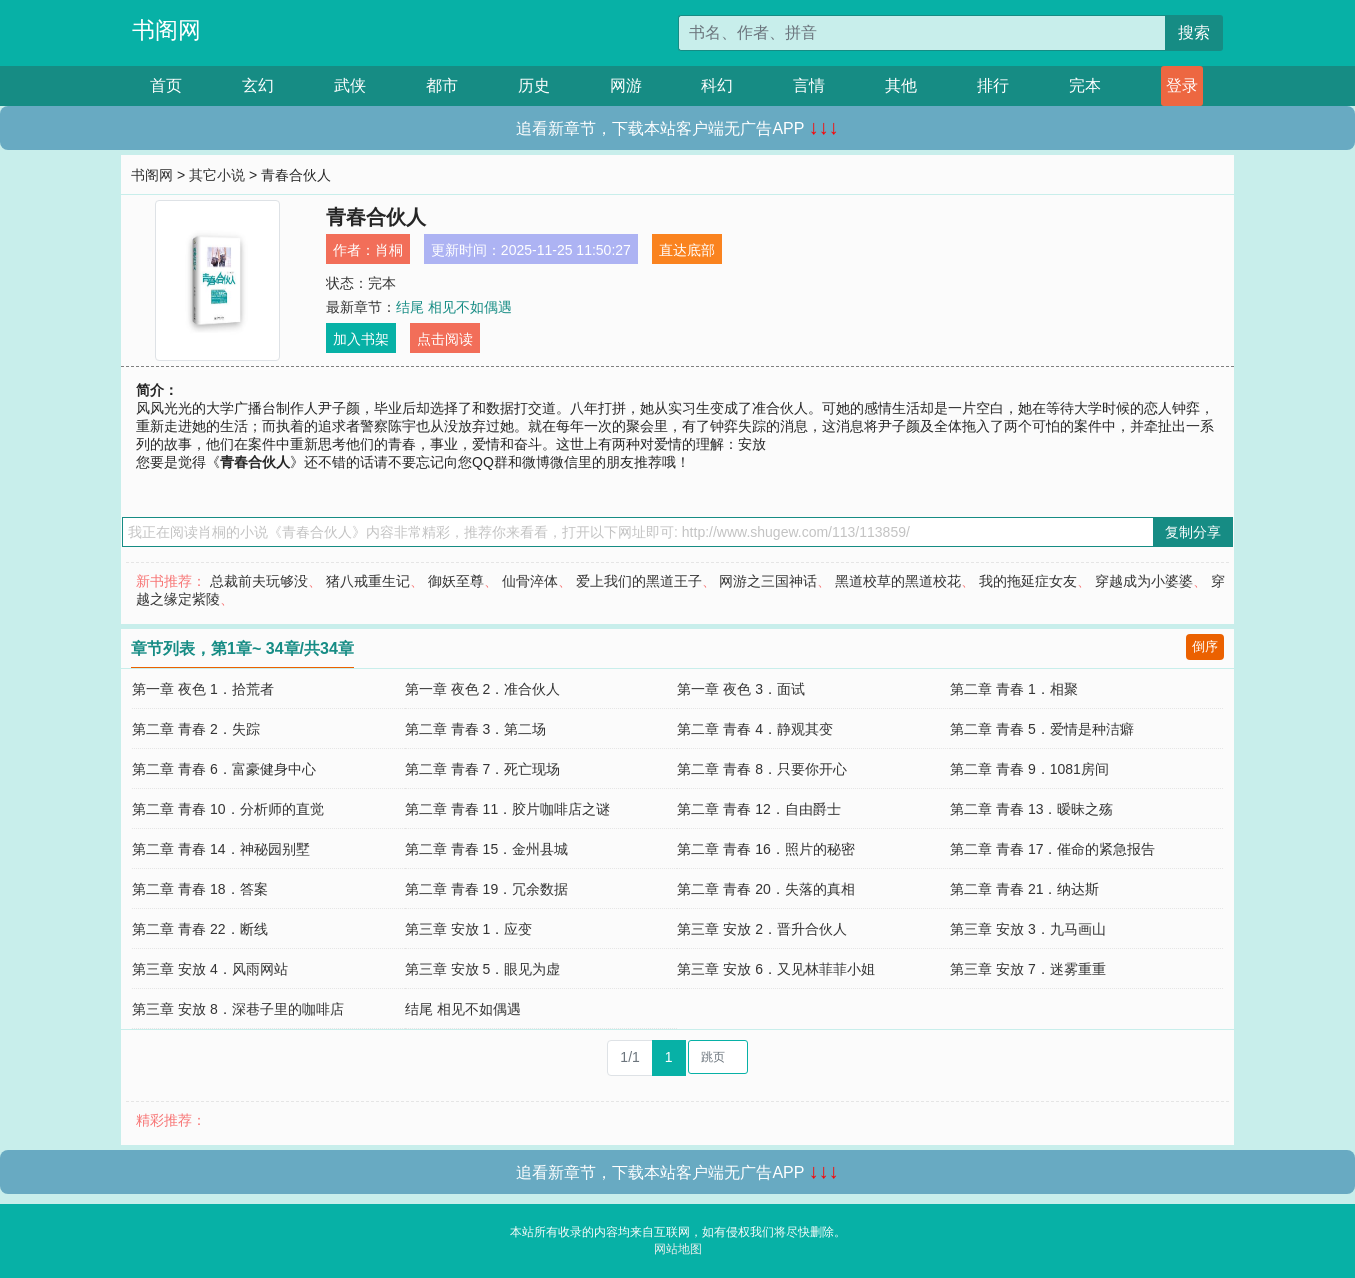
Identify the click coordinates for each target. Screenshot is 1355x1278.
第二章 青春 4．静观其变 (755, 729)
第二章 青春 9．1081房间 (1029, 769)
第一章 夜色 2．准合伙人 (483, 689)
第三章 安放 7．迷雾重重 (1028, 969)
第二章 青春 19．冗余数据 (486, 889)
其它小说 (217, 175)
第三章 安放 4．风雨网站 (210, 969)
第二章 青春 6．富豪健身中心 (224, 769)
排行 (993, 85)
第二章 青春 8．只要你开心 (762, 769)
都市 (442, 85)
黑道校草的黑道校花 (898, 581)
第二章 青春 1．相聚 (1014, 689)
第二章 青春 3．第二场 (476, 729)
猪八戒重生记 (368, 581)
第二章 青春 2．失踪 (196, 729)
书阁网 (166, 30)
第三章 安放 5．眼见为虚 (483, 969)
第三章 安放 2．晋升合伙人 (762, 929)
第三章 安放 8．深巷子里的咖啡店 (238, 1009)
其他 (901, 85)
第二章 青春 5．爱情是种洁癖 (1042, 729)
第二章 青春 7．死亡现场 (483, 769)
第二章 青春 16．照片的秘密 (765, 849)
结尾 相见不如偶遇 (454, 307)
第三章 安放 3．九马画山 (1028, 929)
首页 (166, 85)
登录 (1182, 85)
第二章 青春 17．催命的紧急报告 (1052, 849)
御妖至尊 (456, 581)
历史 (534, 85)
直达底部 (687, 250)
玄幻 (258, 85)
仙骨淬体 (530, 581)
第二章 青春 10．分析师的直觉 (227, 809)
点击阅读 (445, 339)
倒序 (1205, 646)
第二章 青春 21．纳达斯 (1024, 889)
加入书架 (361, 339)
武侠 (350, 85)
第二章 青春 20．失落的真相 (765, 889)
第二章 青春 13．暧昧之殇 (1031, 809)
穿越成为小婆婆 (1144, 581)
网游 (626, 85)
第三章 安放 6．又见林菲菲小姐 (776, 969)
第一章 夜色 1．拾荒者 (203, 689)
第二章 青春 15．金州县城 (486, 849)
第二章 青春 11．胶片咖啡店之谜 (507, 809)
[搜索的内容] (922, 33)
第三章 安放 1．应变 (469, 929)
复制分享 (1193, 532)
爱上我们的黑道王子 (639, 581)
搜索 (1194, 32)
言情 (809, 85)
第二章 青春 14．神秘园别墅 (220, 849)
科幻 (717, 85)
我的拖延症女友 (1028, 581)
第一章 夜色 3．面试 (741, 689)
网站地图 (678, 1249)
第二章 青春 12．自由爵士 (758, 809)
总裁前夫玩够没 (259, 581)
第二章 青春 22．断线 (199, 929)
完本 (1085, 85)
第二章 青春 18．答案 (199, 889)
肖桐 (389, 250)
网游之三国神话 (768, 581)
